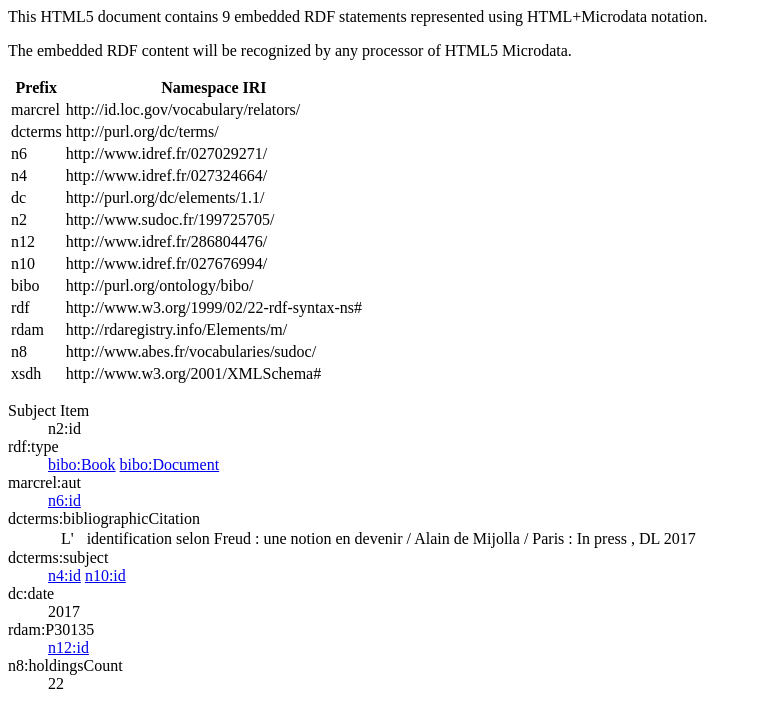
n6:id (64, 500)
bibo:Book (82, 464)
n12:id (68, 647)
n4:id (64, 575)
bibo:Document (170, 464)
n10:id (105, 575)
